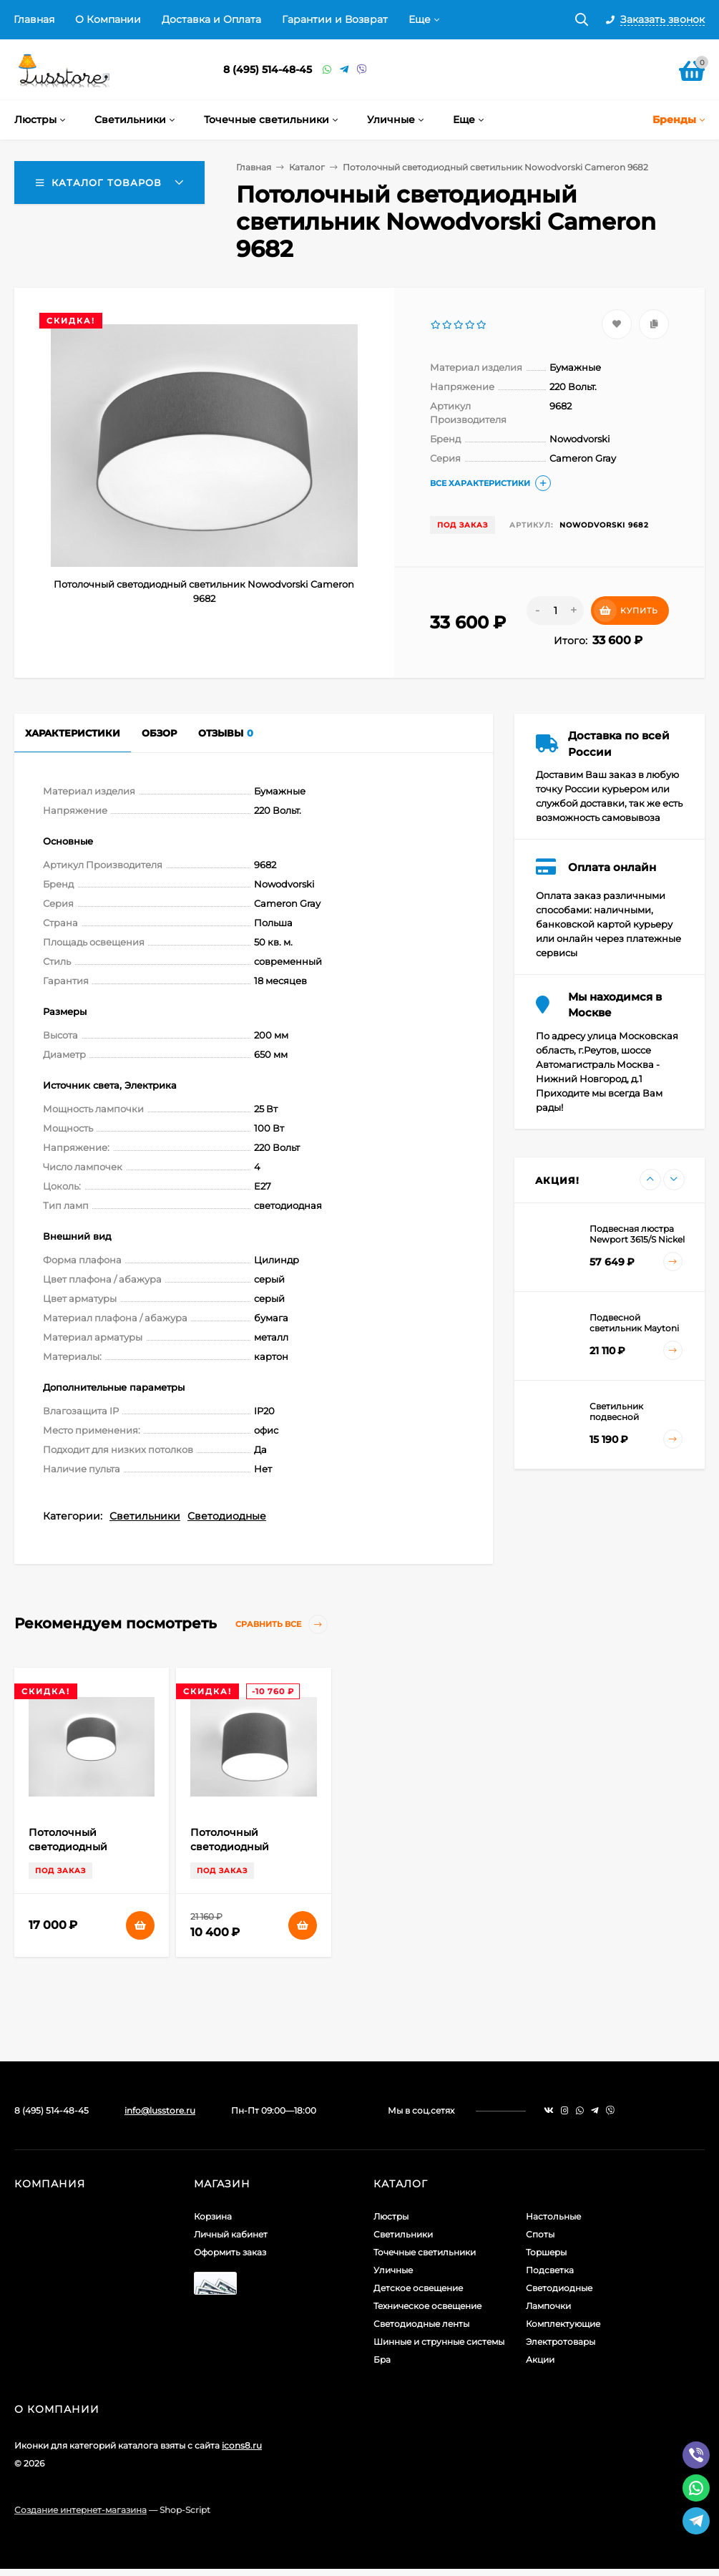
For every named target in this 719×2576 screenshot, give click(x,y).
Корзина (213, 2216)
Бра (382, 2359)
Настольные (553, 2216)
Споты (540, 2234)
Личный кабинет (231, 2234)
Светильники (144, 1516)
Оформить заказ (230, 2252)
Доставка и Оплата (211, 19)
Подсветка (550, 2270)
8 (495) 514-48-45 (267, 69)
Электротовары (560, 2341)
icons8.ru (242, 2445)
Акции (540, 2359)
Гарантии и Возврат (335, 19)
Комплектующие (563, 2323)
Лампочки (548, 2305)
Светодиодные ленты (421, 2323)
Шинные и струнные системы (438, 2341)
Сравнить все (281, 1624)
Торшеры (546, 2252)
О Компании (108, 19)
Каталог (307, 167)
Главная (34, 19)
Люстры (391, 2216)
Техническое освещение (427, 2305)
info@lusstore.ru (159, 2110)
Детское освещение (418, 2288)
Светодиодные (226, 1516)
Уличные (393, 2270)
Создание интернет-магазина (80, 2509)
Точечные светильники (424, 2252)
